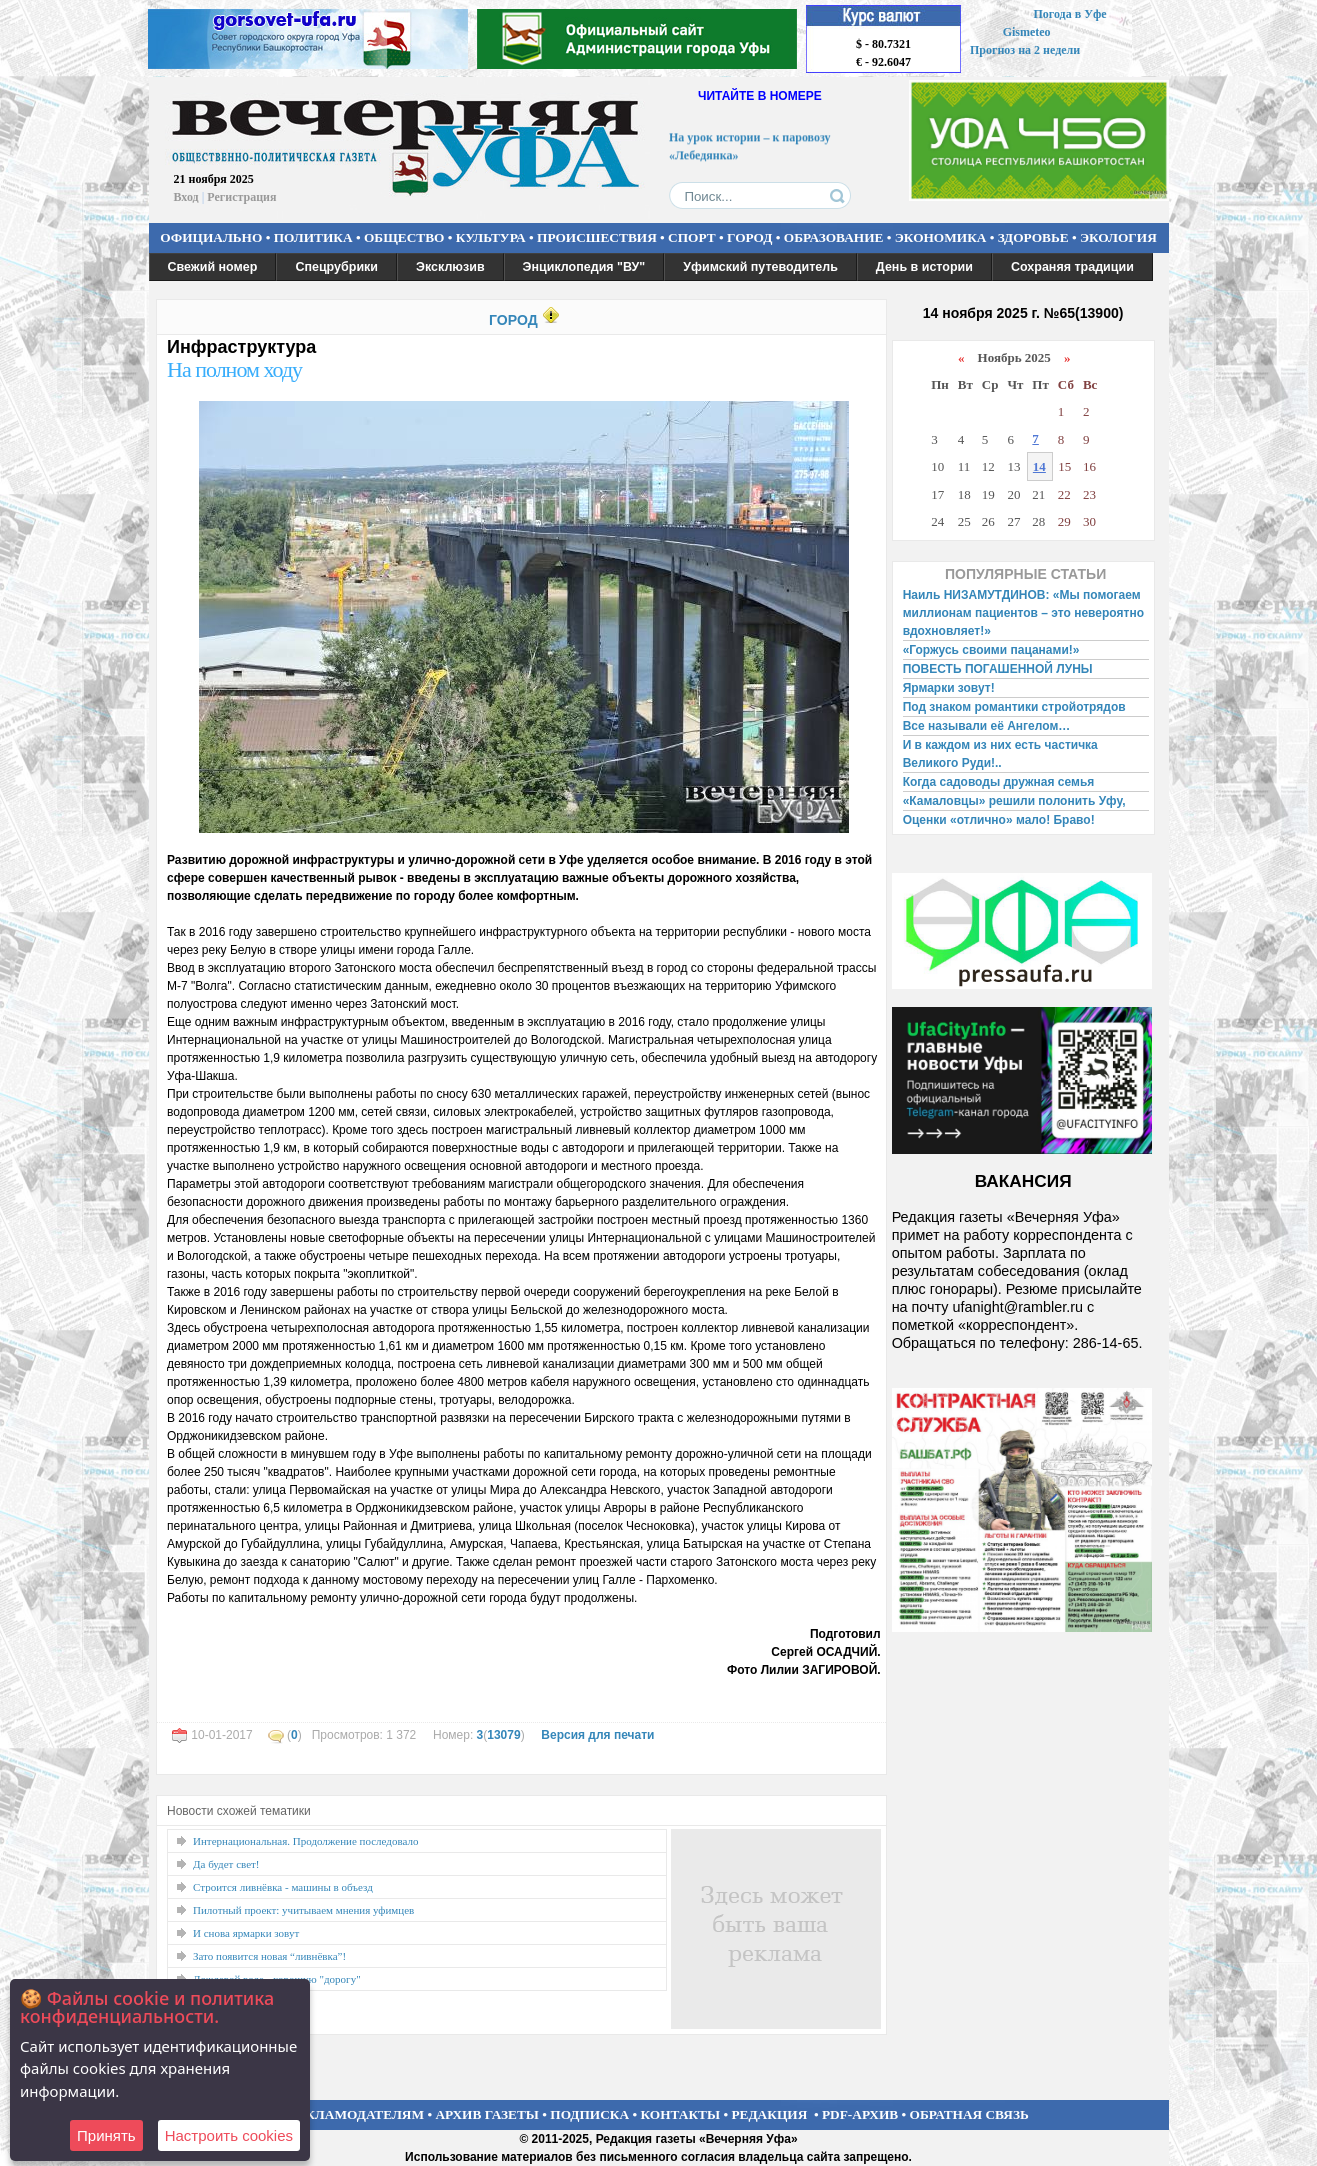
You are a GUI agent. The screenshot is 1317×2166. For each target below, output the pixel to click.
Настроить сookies (229, 2135)
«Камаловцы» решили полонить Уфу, (1014, 801)
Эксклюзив (450, 267)
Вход (186, 197)
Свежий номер (213, 267)
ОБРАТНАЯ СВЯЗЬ (969, 2114)
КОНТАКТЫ (681, 2114)
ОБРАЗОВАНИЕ (834, 237)
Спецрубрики (336, 267)
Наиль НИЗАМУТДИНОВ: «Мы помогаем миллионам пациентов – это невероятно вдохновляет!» (1023, 613)
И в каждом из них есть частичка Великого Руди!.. (1000, 754)
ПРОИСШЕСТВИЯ (597, 237)
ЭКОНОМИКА (941, 237)
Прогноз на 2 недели (1025, 50)
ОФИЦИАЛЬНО (211, 237)
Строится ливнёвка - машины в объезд (283, 1887)
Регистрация (241, 197)
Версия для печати (597, 1735)
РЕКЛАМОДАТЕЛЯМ (356, 2114)
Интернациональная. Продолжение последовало (305, 1841)
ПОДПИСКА (589, 2114)
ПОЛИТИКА (313, 237)
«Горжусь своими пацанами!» (991, 650)
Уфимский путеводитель (760, 267)
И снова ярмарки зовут (246, 1933)
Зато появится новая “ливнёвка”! (269, 1956)
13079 (503, 1735)
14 (1039, 466)
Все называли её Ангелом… (987, 726)
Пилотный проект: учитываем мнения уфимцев (303, 1910)
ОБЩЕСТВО (404, 237)
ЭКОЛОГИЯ (1118, 237)
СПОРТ (692, 237)
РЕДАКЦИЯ (769, 2114)
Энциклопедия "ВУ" (584, 267)
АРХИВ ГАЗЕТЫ (487, 2114)
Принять (106, 2135)
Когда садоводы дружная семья (999, 782)
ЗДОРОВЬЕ (1033, 237)
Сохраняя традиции (1072, 267)
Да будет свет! (226, 1864)
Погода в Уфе (1069, 14)
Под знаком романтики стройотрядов (1014, 707)
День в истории (924, 267)
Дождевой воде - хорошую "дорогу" (277, 1979)
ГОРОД (749, 237)
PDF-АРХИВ (860, 2114)
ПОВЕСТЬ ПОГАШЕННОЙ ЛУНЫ (998, 669)
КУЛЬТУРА (491, 237)
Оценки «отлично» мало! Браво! (999, 820)
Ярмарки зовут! (949, 688)
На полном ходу (234, 369)
